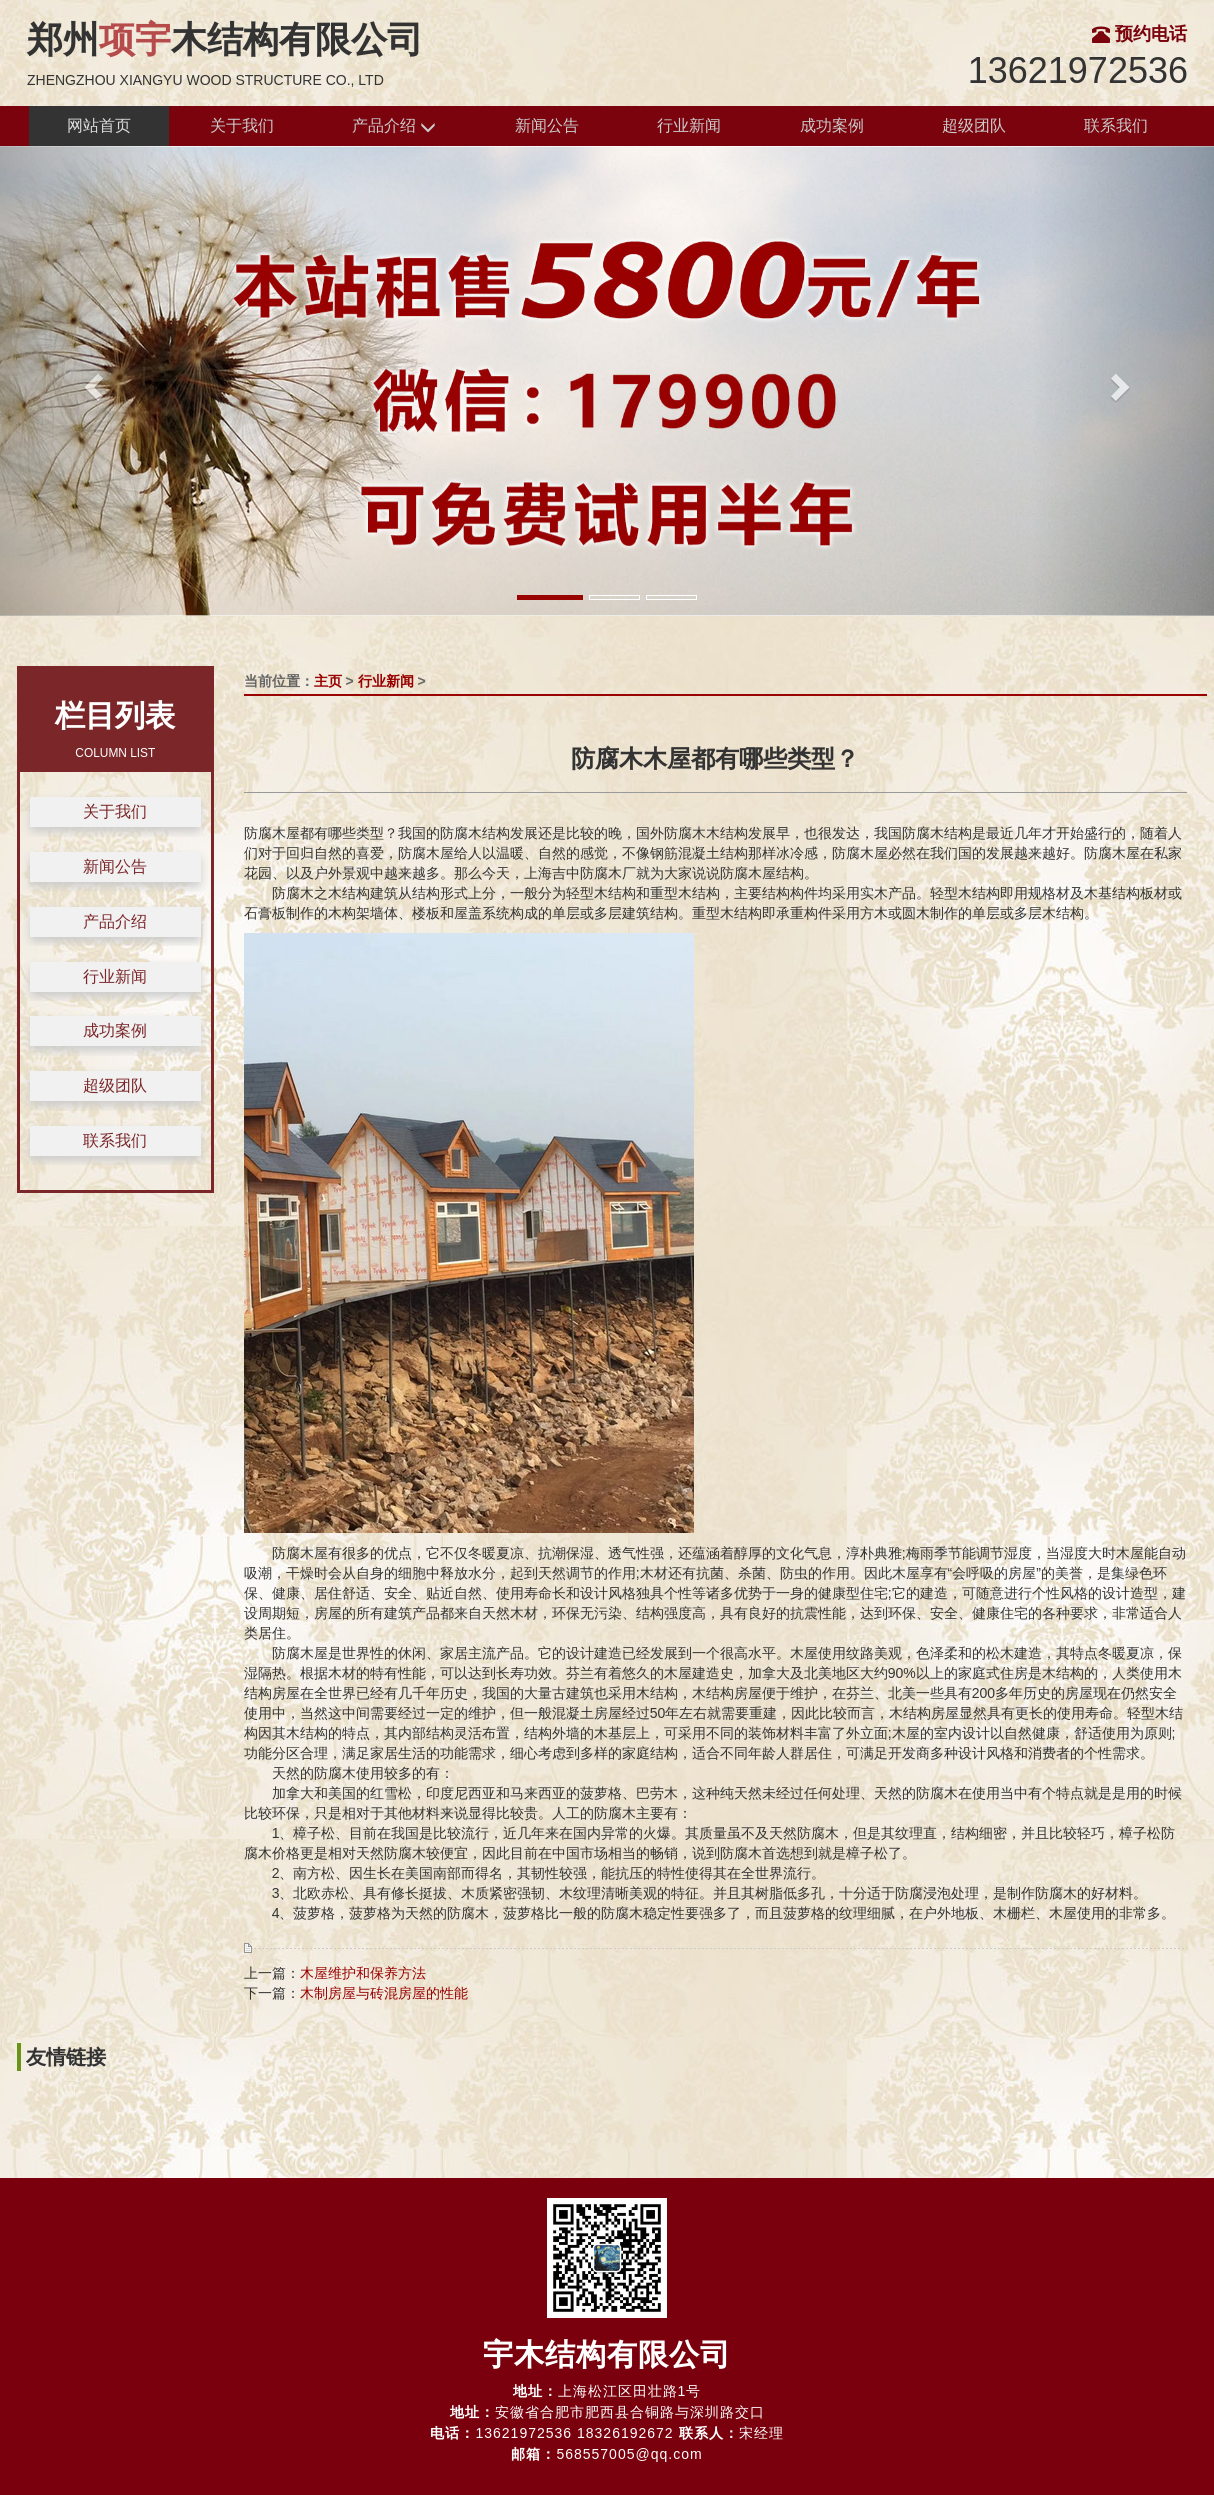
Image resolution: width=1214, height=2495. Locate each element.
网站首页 (99, 125)
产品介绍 (394, 126)
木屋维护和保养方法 (363, 1973)
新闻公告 (547, 125)
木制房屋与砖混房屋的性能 (384, 1993)
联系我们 (1116, 125)
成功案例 (832, 125)
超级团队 (974, 125)
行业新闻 (689, 125)
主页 (328, 681)
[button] (91, 381)
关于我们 (242, 125)
